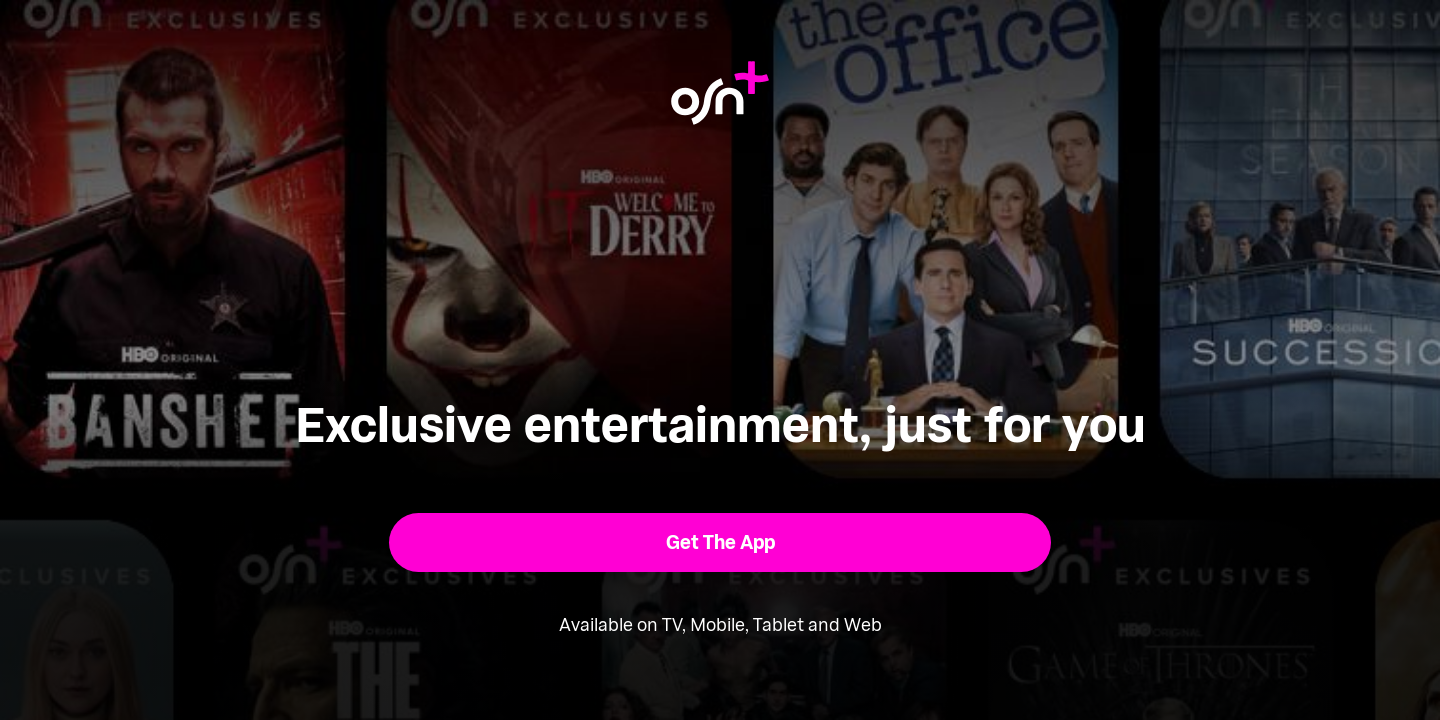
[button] (720, 542)
